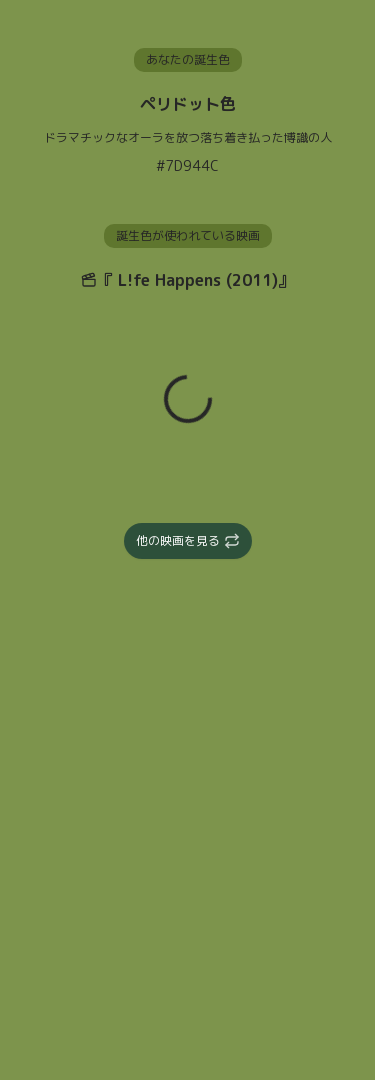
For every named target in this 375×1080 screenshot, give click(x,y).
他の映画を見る (188, 540)
